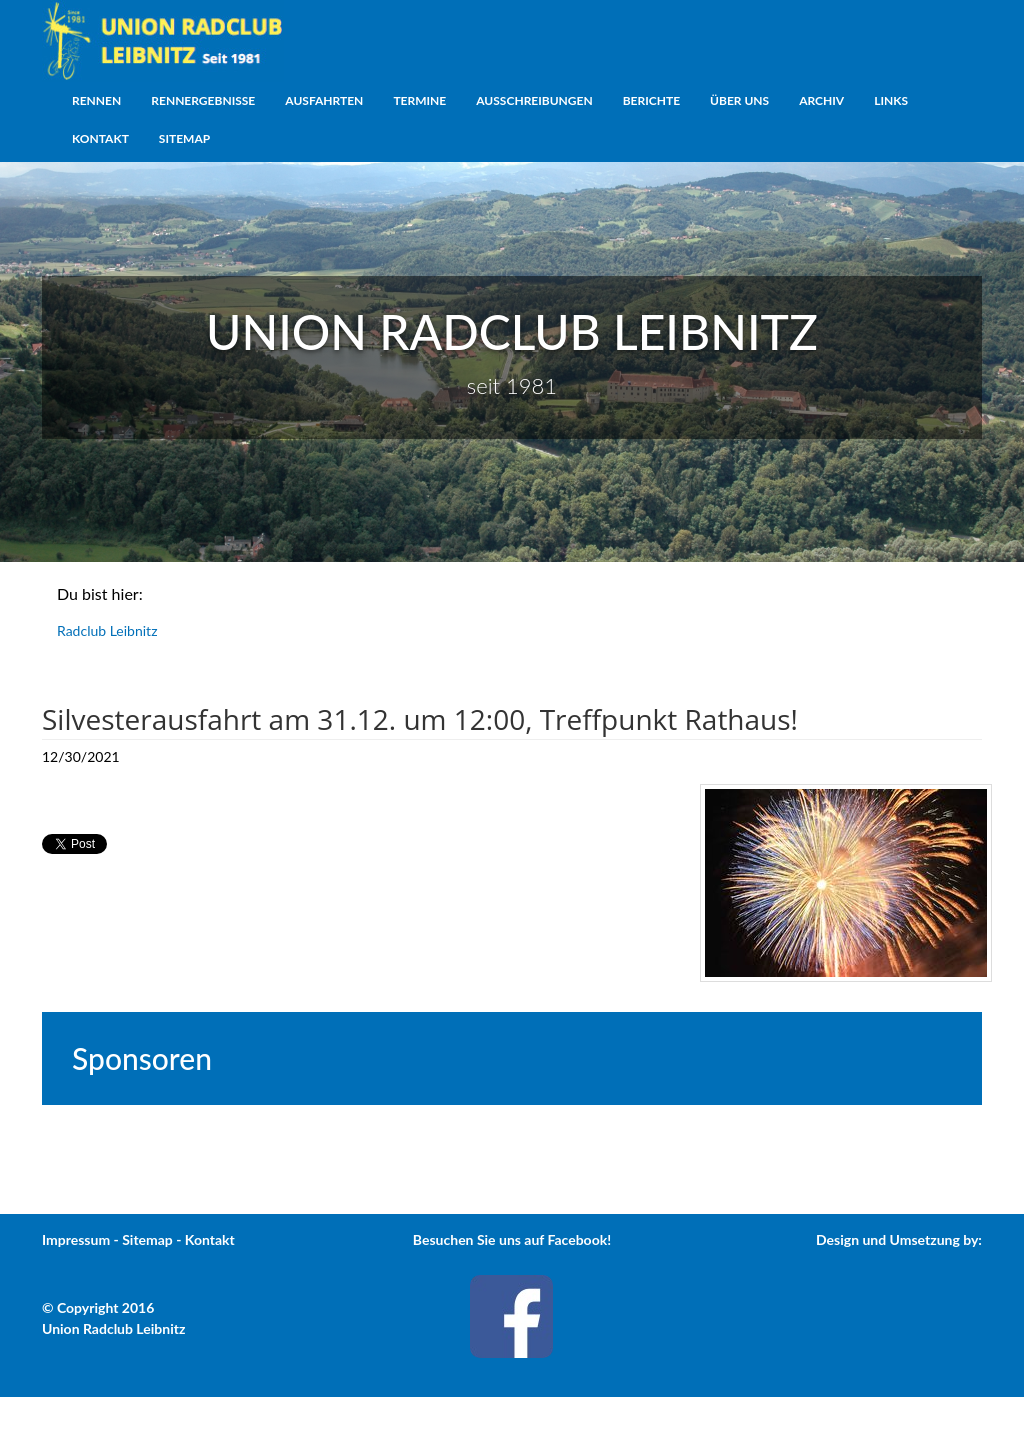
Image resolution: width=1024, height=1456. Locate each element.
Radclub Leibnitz (107, 630)
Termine (419, 100)
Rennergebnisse (203, 100)
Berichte (651, 100)
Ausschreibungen (534, 100)
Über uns (739, 100)
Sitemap (184, 138)
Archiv (821, 100)
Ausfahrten (324, 100)
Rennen (96, 100)
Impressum (76, 1239)
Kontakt (100, 138)
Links (891, 100)
